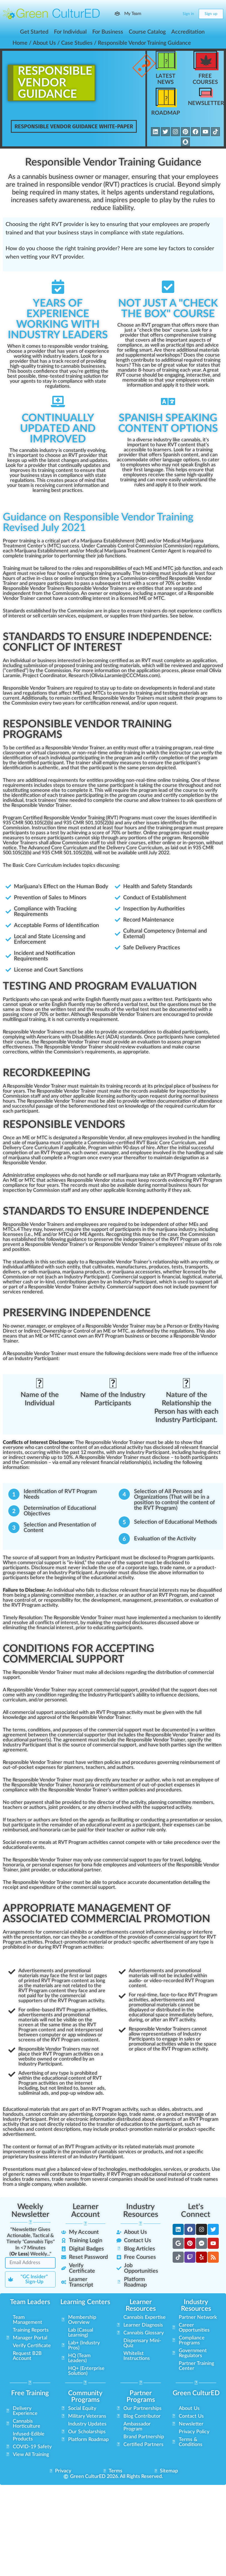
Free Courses (205, 79)
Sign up (211, 14)
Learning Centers (85, 2301)
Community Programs (85, 2396)
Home (20, 43)
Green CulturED (196, 2392)
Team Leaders (30, 2301)
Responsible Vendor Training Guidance (113, 161)
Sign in (188, 14)
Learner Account (85, 2210)
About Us (44, 43)
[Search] (162, 14)
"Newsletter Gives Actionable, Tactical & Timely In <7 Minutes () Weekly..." (30, 2241)
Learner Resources (141, 2305)
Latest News (166, 79)
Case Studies (77, 43)
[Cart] (173, 14)
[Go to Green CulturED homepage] (51, 13)
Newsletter (206, 103)
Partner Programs (140, 2396)
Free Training (30, 2392)
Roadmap (166, 113)
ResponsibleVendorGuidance (55, 83)
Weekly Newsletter (30, 2210)
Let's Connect (195, 2210)
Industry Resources (140, 2210)
